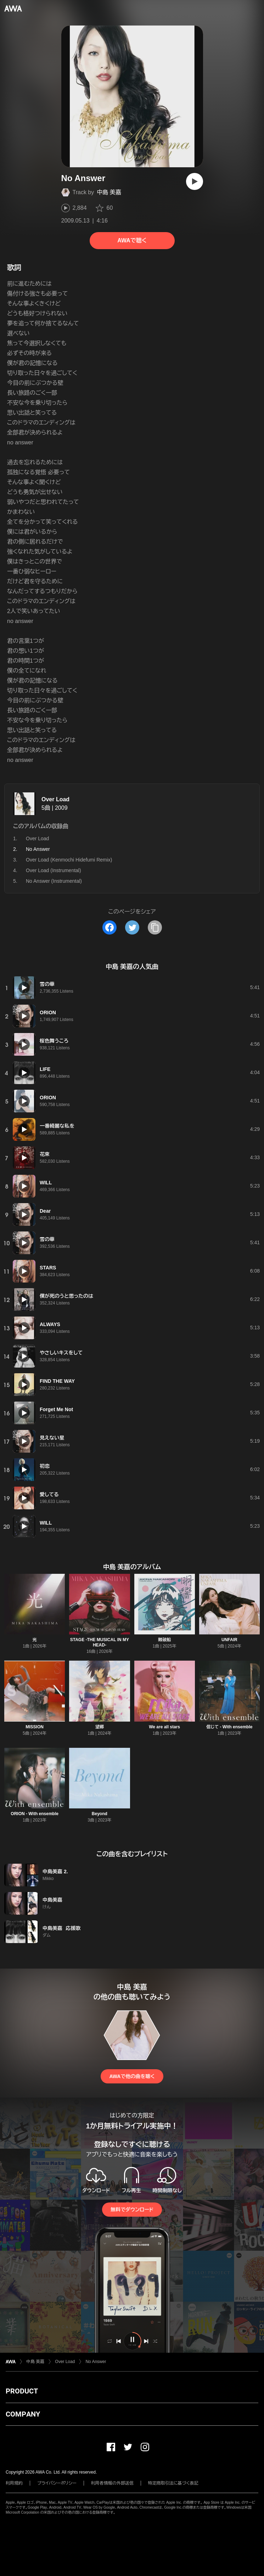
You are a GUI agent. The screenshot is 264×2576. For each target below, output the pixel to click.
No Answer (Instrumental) (54, 881)
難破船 (164, 1639)
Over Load (55, 799)
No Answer (95, 2361)
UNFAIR (229, 1639)
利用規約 (14, 2483)
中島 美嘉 (109, 192)
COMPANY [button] (23, 2414)
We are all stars (164, 1726)
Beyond (99, 1813)
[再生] (194, 181)
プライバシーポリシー (57, 2483)
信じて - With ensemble (229, 1726)
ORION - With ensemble (34, 1813)
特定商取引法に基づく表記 (173, 2483)
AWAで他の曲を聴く (132, 2076)
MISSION (35, 1726)
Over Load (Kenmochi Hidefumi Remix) (69, 860)
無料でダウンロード (132, 2209)
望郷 (99, 1726)
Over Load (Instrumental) (53, 870)
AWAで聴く (131, 240)
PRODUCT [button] (22, 2391)
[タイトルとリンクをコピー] (155, 927)
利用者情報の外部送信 (112, 2483)
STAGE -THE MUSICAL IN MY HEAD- (99, 1642)
